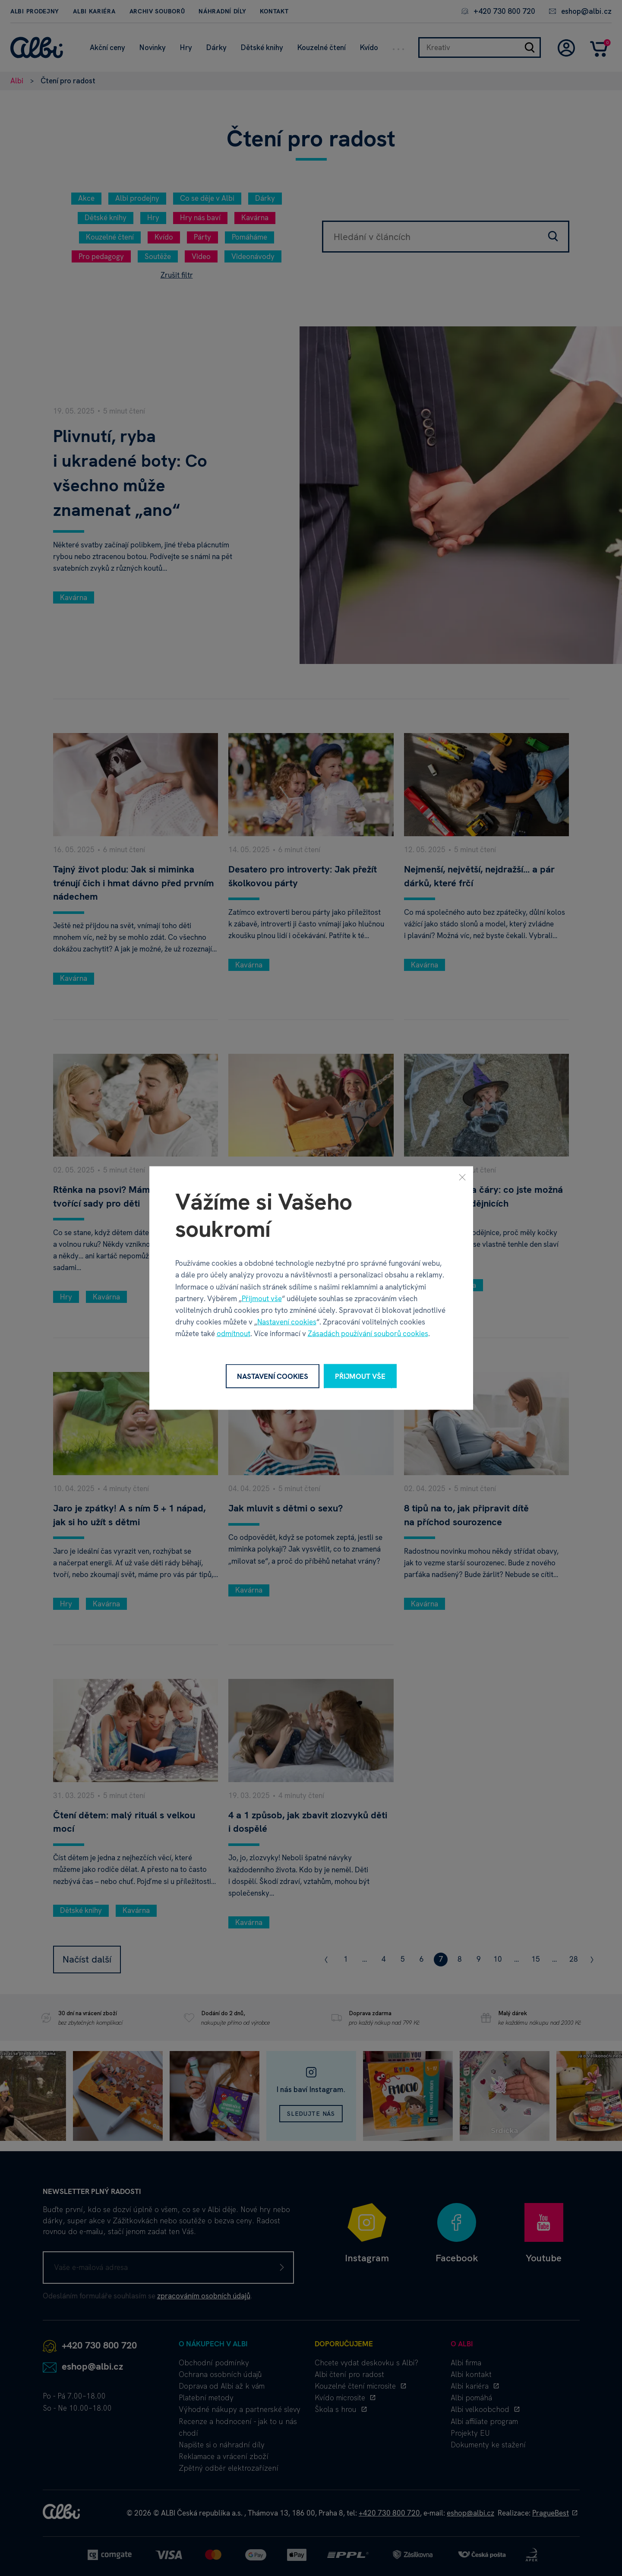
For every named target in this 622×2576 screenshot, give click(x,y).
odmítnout (233, 1333)
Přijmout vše (262, 1298)
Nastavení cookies (286, 1322)
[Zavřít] (462, 1177)
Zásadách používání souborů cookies (368, 1333)
